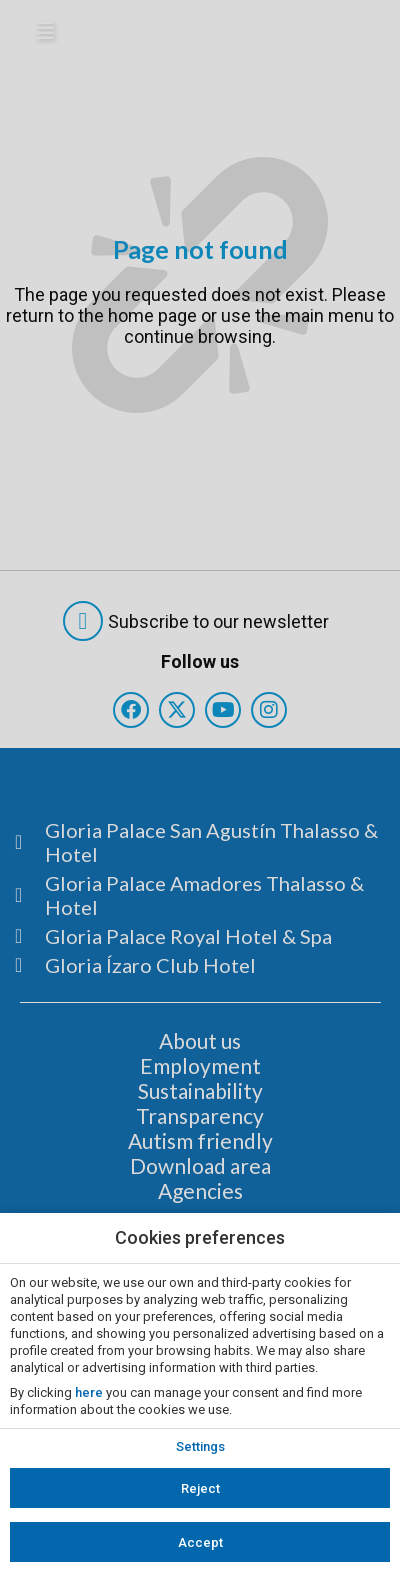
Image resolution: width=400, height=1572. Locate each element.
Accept (200, 1542)
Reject (200, 1488)
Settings (200, 1446)
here (89, 1392)
